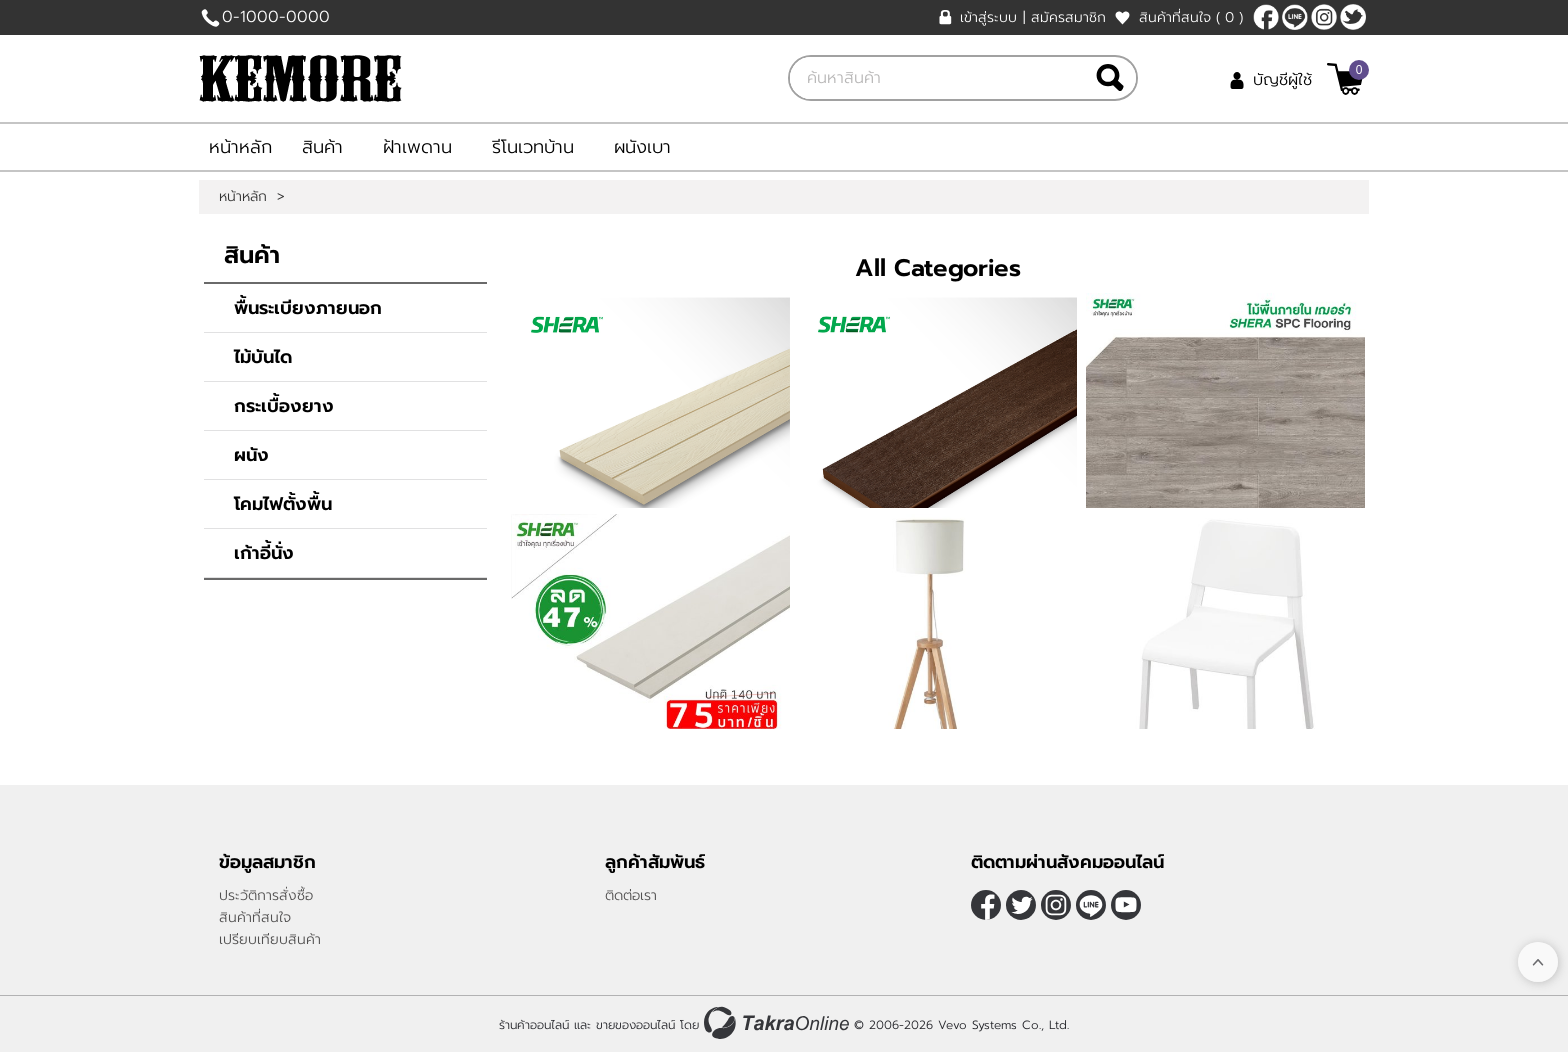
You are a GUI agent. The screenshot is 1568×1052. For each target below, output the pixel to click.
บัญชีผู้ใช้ (1282, 80)
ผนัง (251, 455)
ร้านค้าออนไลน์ (534, 1025)
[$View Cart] (1345, 79)
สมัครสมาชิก (1068, 17)
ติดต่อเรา (631, 895)
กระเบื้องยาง (284, 406)
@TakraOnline (1295, 17)
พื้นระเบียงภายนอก (308, 308)
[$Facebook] (1266, 17)
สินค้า (322, 147)
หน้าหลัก (240, 147)
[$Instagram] (1324, 17)
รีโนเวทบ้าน (533, 147)
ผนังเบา (642, 147)
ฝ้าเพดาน (417, 147)
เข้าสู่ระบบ (988, 17)
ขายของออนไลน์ (635, 1025)
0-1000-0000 (276, 17)
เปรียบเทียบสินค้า (270, 939)
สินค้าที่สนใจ (1191, 17)
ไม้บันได (263, 357)
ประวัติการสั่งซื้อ (266, 895)
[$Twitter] (1353, 17)
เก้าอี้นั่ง (264, 553)
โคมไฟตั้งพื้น (283, 504)
